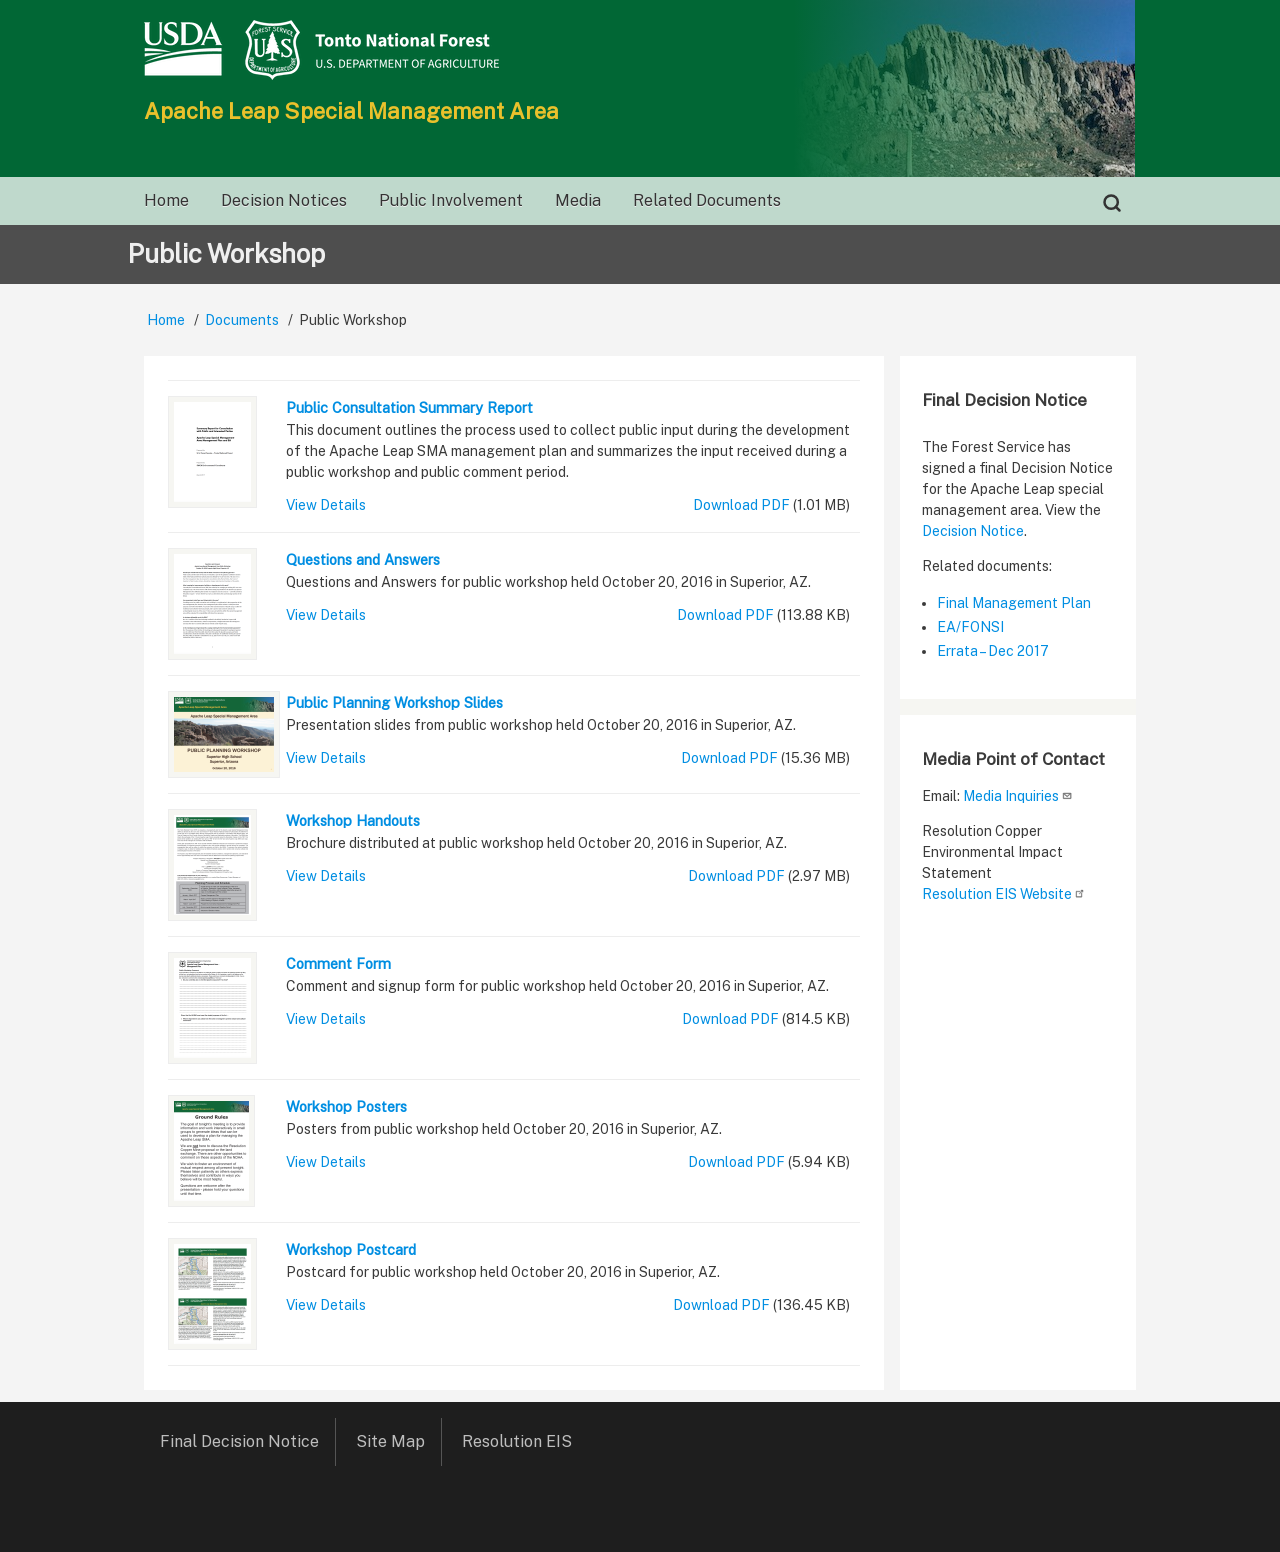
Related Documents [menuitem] (707, 200)
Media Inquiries (1018, 796)
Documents (242, 320)
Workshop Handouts (353, 820)
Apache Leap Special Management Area (351, 111)
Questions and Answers (363, 559)
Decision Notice (973, 531)
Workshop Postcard (351, 1249)
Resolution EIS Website (1004, 894)
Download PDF (741, 505)
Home (166, 320)
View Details (326, 505)
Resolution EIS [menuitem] (524, 1441)
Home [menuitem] (166, 200)
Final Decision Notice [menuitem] (239, 1441)
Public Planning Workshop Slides (394, 702)
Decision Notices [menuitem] (284, 200)
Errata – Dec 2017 (993, 651)
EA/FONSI (970, 627)
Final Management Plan (1014, 603)
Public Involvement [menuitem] (451, 200)
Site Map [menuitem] (390, 1441)
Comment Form (338, 963)
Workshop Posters (346, 1106)
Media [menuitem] (578, 200)
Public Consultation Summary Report (409, 407)
